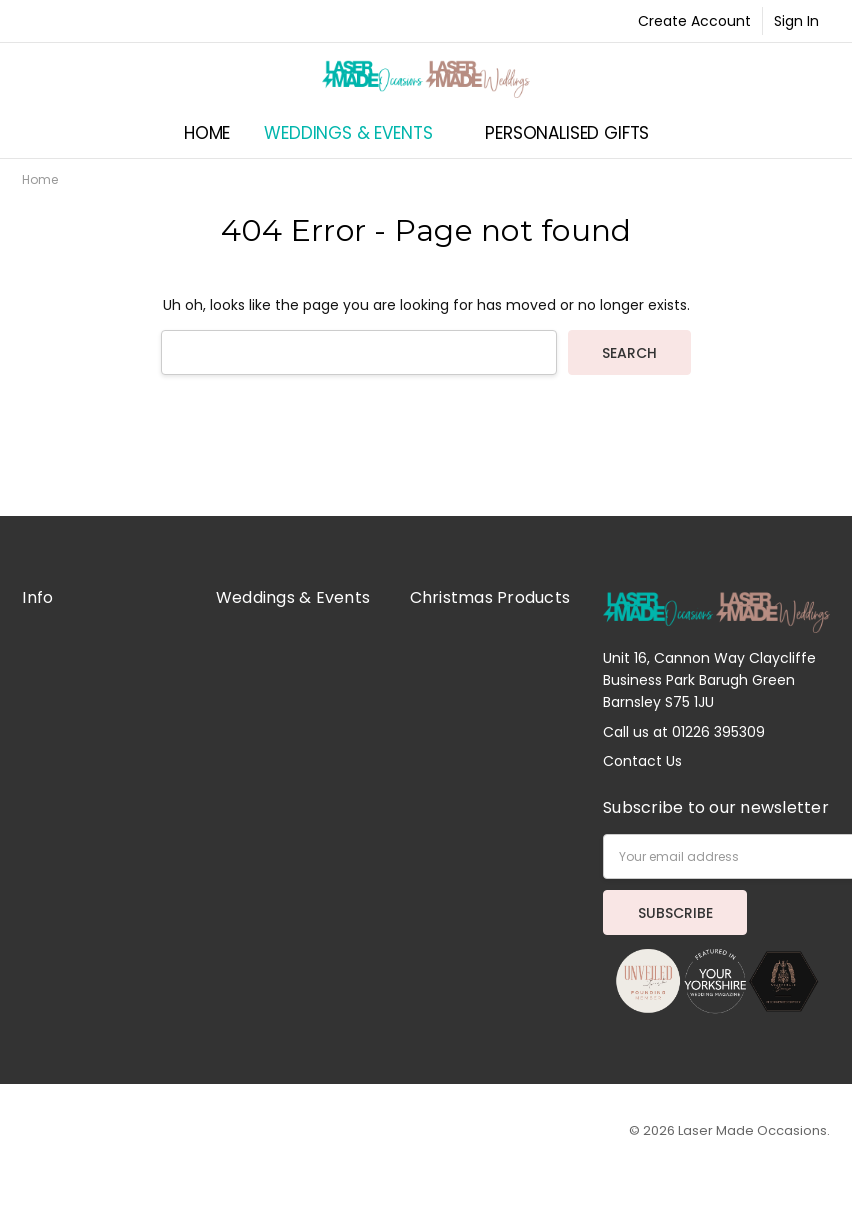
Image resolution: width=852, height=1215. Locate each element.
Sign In (796, 21)
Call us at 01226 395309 (684, 732)
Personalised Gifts (576, 133)
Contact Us (642, 761)
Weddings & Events (357, 133)
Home (207, 133)
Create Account (694, 21)
